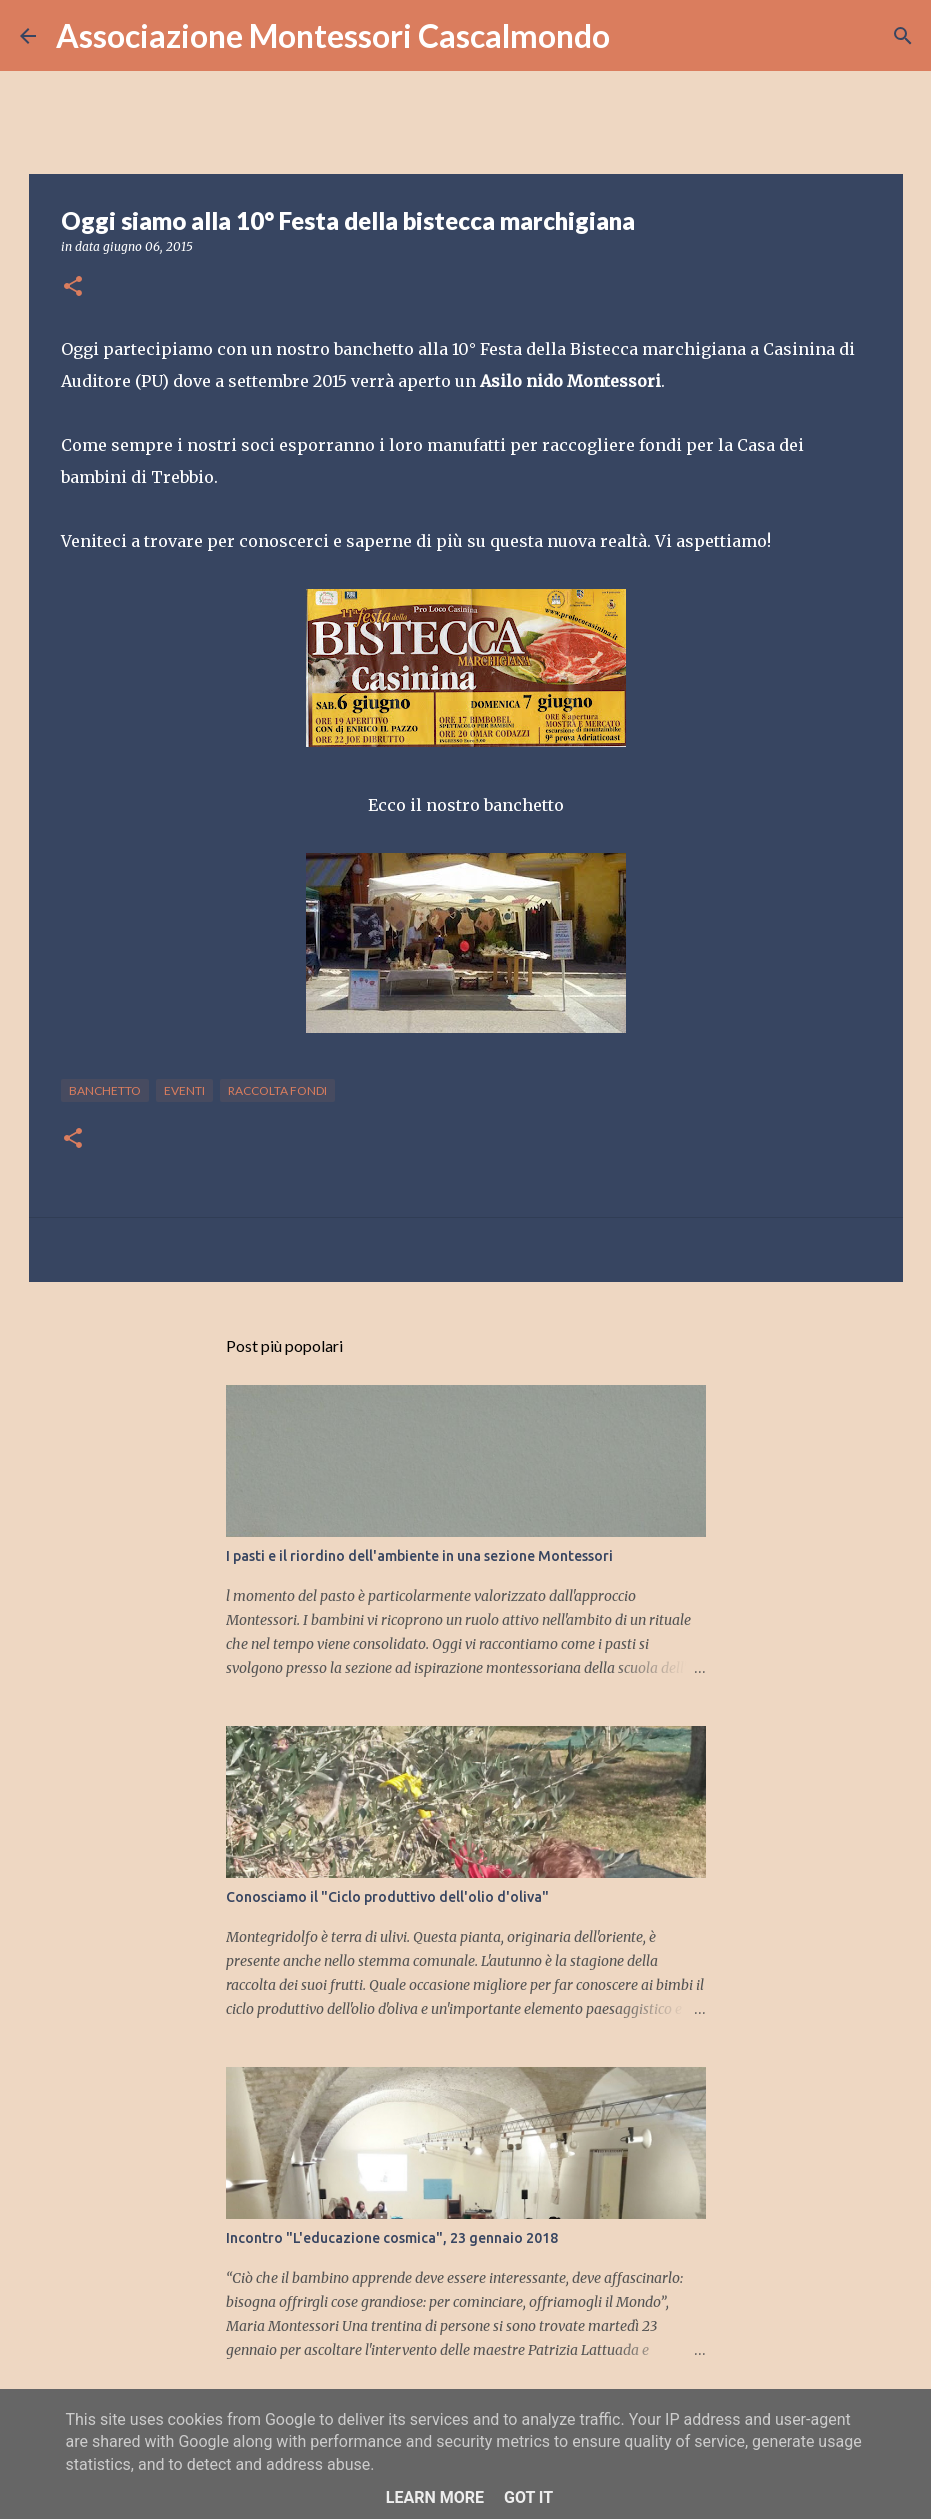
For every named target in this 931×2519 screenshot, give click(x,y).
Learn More (435, 2497)
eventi (184, 1090)
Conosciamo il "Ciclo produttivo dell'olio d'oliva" (387, 1897)
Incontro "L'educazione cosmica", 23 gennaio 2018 (392, 2238)
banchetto (105, 1090)
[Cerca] (638, 36)
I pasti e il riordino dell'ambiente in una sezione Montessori (419, 1556)
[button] (73, 287)
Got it (528, 2497)
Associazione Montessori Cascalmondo (333, 35)
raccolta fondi (277, 1090)
